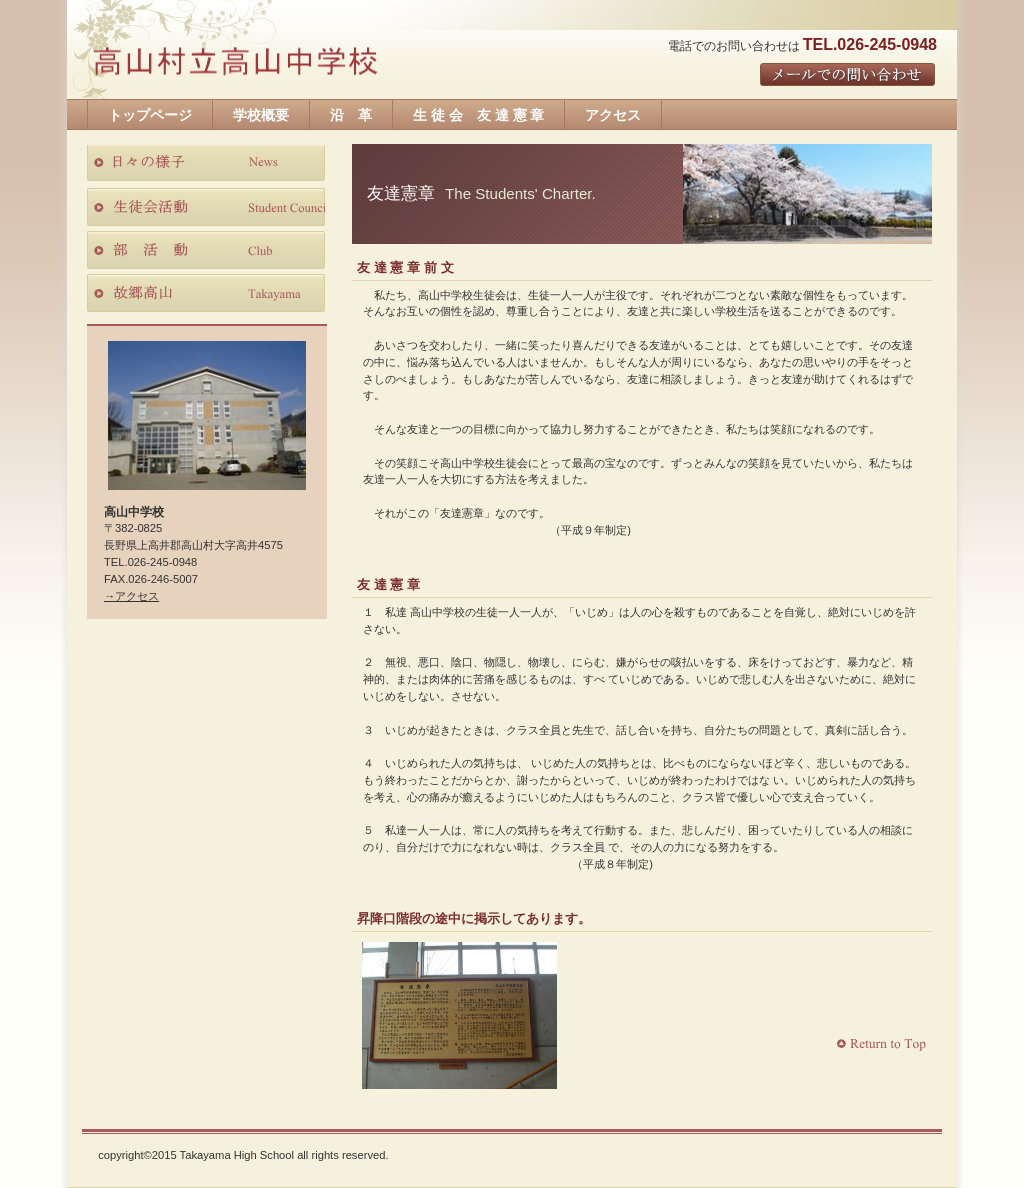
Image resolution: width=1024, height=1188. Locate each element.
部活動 (206, 250)
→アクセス (131, 596)
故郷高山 (206, 293)
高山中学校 (235, 64)
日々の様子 (206, 164)
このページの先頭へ (883, 1044)
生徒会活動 (206, 207)
